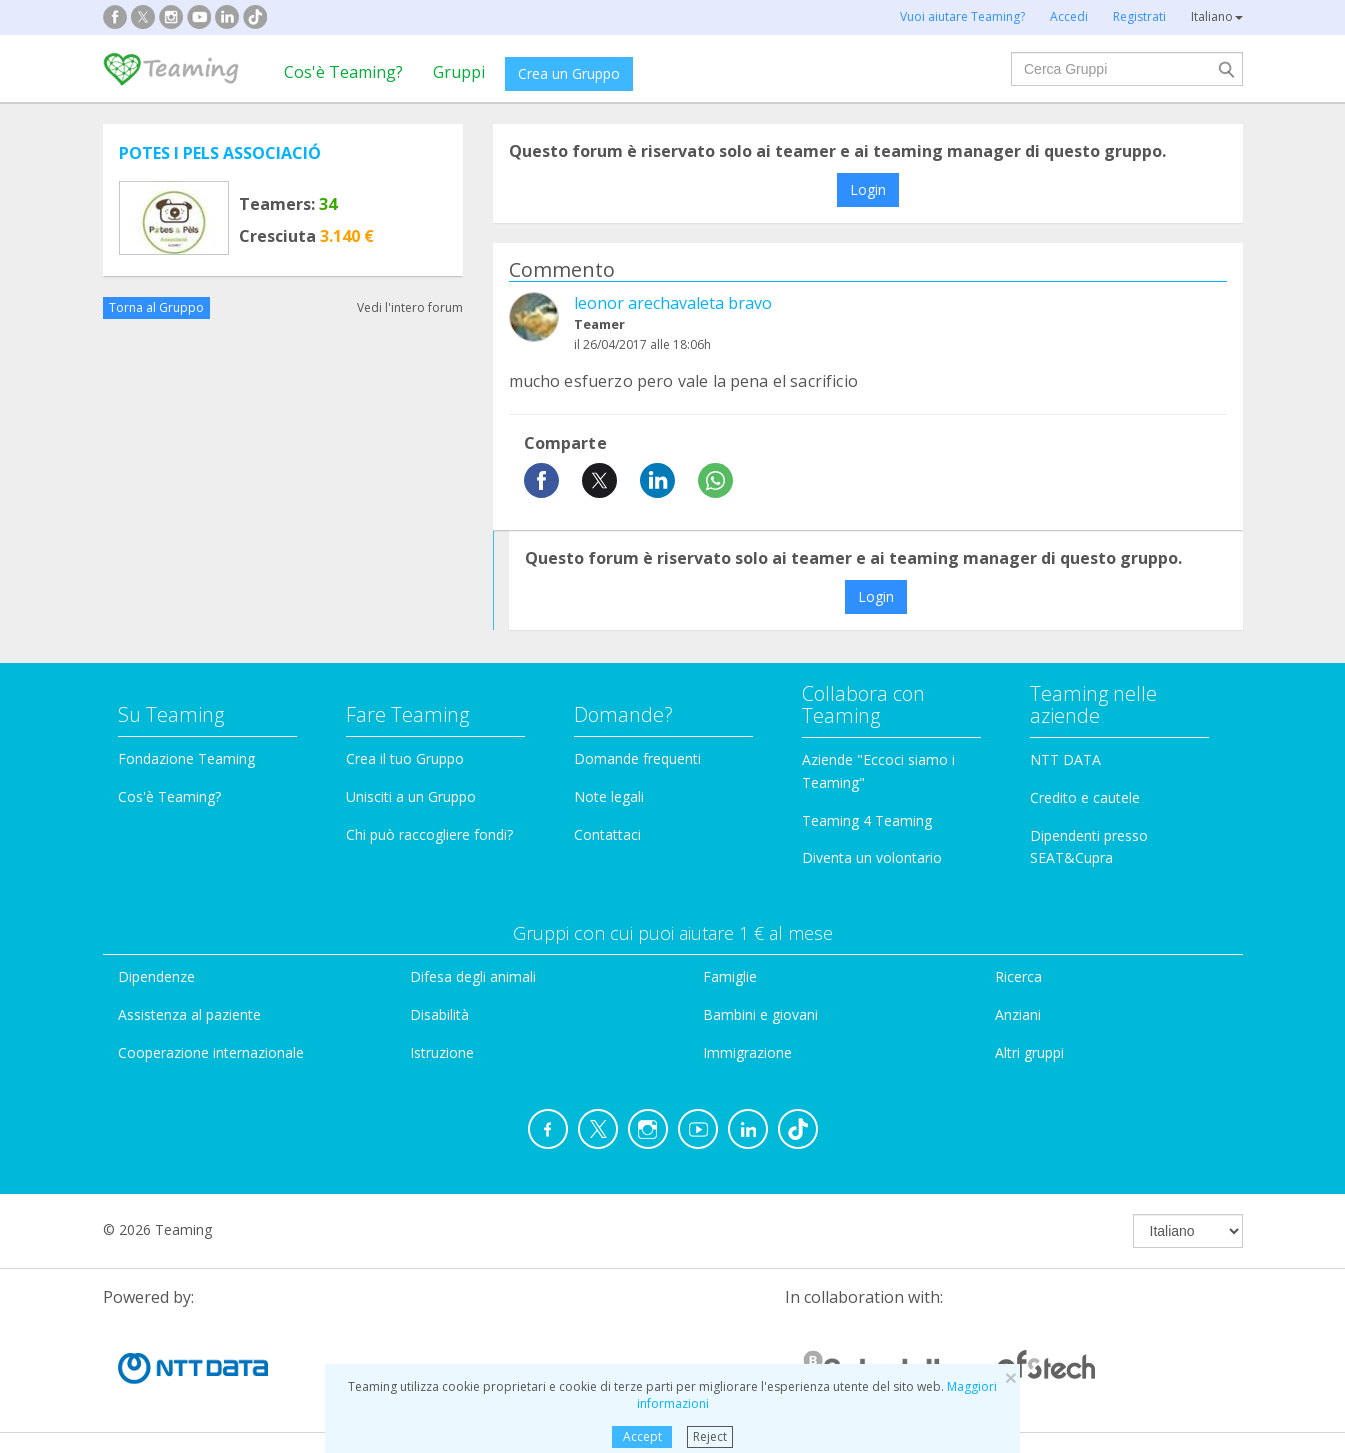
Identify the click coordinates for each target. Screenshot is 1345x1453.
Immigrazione (747, 1052)
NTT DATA (1065, 759)
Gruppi (459, 72)
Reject (710, 1436)
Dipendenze (156, 976)
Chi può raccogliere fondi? (429, 834)
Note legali (609, 796)
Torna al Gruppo (156, 307)
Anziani (1018, 1014)
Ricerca (1018, 976)
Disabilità (439, 1014)
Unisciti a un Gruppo (411, 796)
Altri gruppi (1029, 1052)
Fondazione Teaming (186, 758)
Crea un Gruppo (569, 73)
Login (868, 189)
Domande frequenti (637, 758)
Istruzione (442, 1052)
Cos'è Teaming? (343, 72)
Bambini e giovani (760, 1014)
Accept (642, 1436)
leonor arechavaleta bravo (673, 303)
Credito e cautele (1085, 797)
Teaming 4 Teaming (867, 820)
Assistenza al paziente (189, 1014)
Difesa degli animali (473, 976)
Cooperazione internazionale (211, 1052)
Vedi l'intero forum (410, 307)
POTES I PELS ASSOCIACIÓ (220, 153)
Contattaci (607, 834)
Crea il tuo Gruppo (405, 758)
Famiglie (730, 976)
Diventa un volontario (872, 857)
